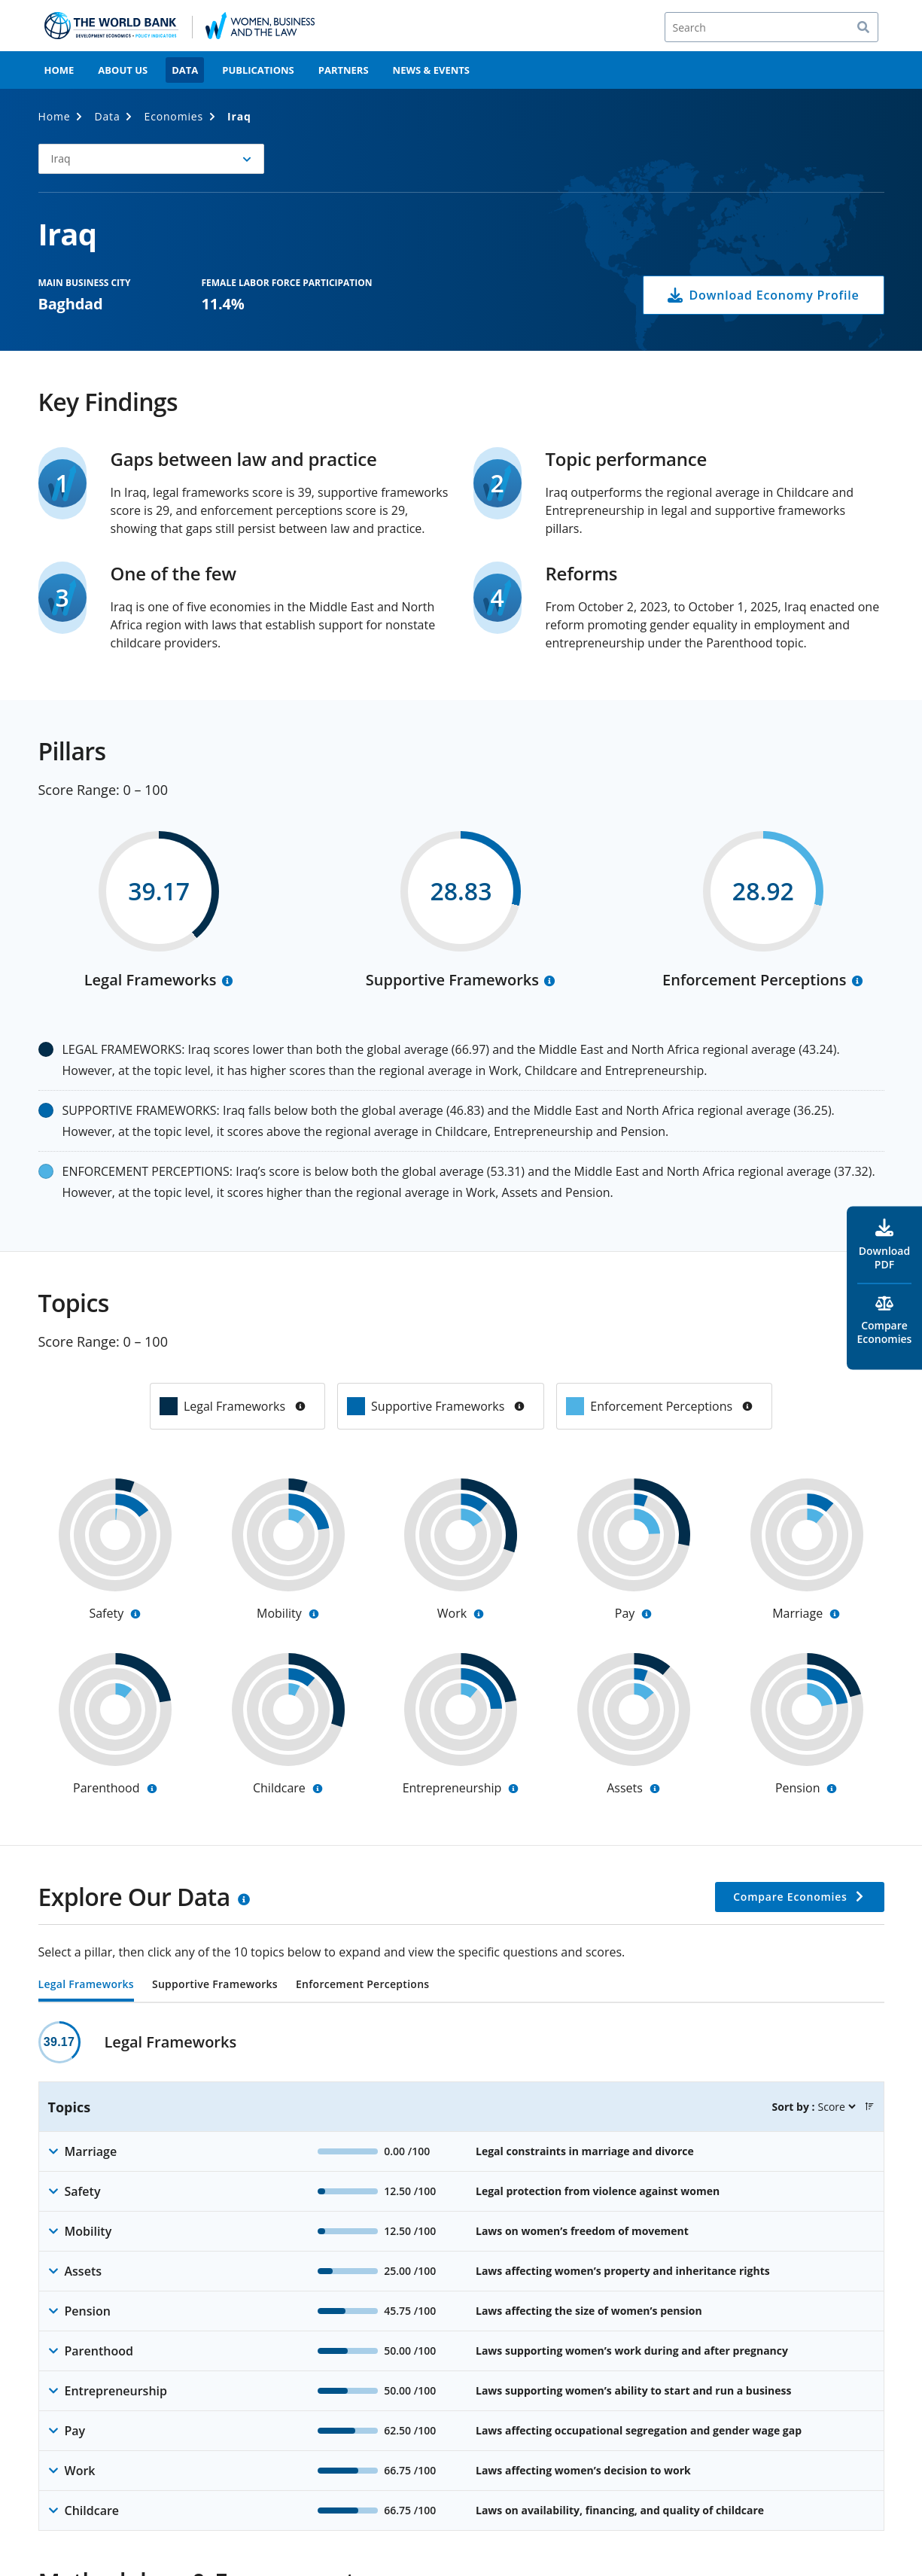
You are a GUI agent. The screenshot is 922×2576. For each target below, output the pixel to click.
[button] (151, 159)
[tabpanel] (461, 2276)
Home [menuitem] (59, 70)
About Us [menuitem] (123, 70)
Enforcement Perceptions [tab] (362, 1985)
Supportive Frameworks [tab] (215, 1985)
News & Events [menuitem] (431, 70)
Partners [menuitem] (343, 70)
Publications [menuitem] (258, 70)
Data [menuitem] (185, 70)
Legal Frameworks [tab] (86, 1985)
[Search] (771, 27)
